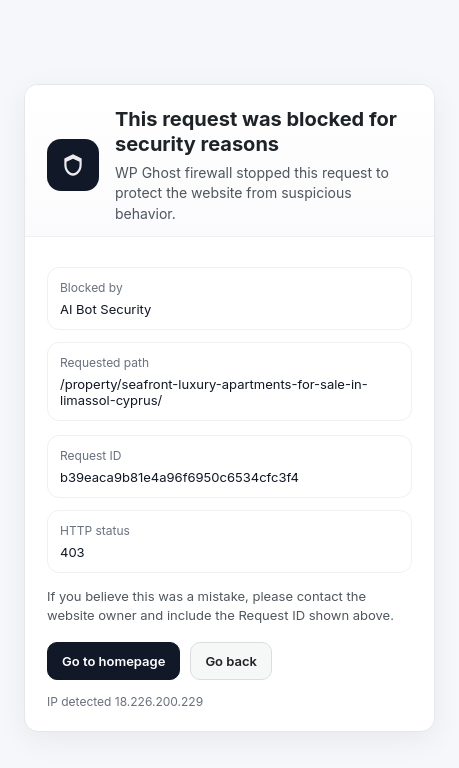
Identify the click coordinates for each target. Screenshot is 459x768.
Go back (231, 661)
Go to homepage (113, 661)
